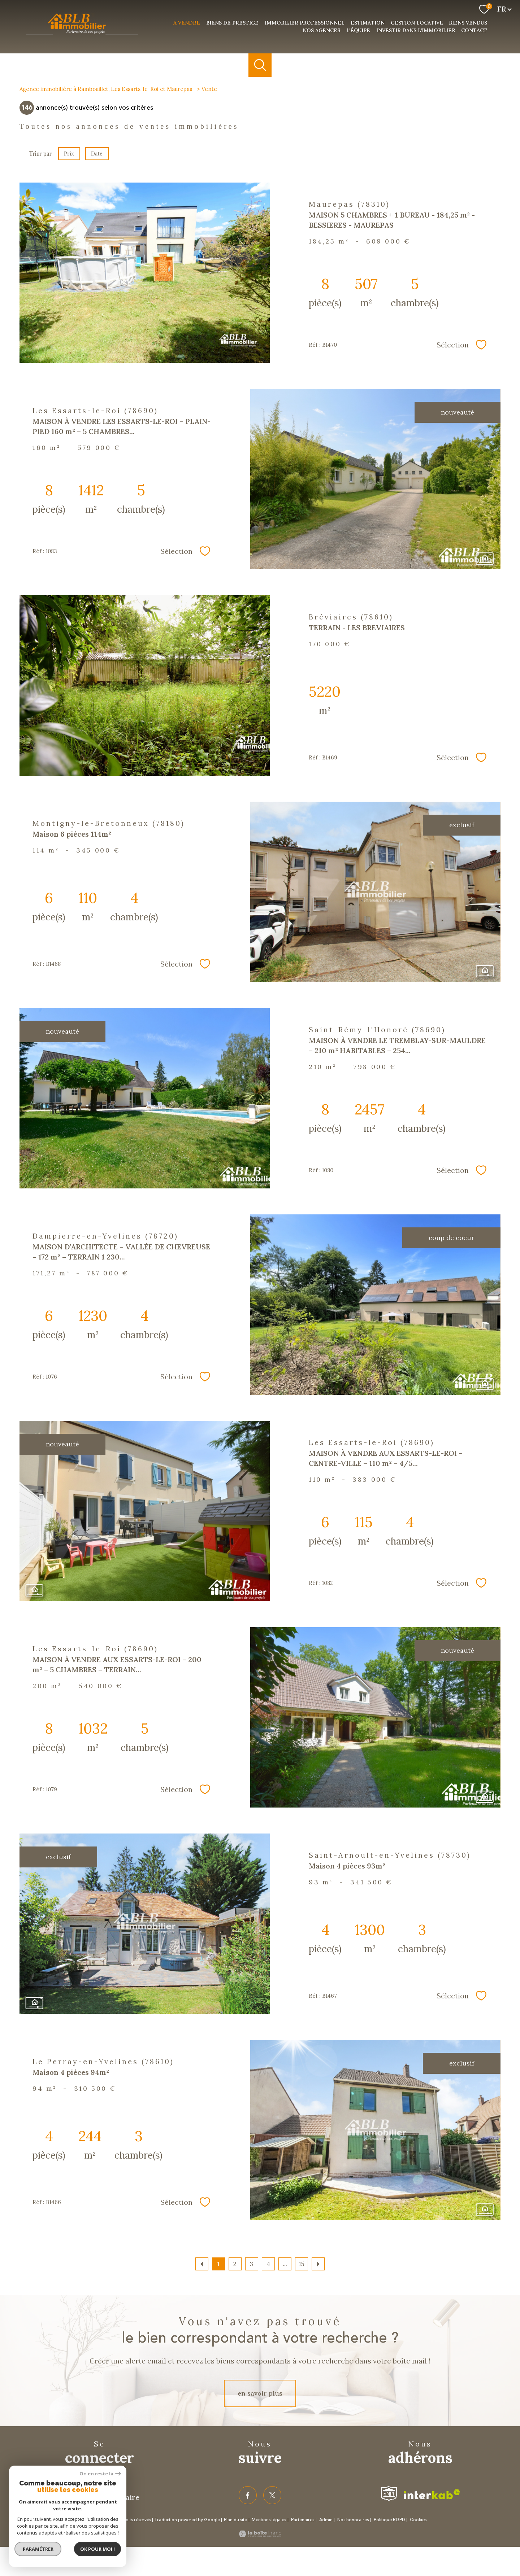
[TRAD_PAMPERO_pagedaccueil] (82, 35)
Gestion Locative (417, 22)
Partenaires (302, 2519)
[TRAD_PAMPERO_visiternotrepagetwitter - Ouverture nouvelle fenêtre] (272, 2495)
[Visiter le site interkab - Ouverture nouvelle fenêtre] (432, 2494)
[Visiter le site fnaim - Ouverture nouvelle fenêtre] (389, 2493)
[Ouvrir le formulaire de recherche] (260, 65)
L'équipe (358, 30)
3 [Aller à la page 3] (251, 2264)
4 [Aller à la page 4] (268, 2264)
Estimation (368, 22)
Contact (474, 30)
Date (97, 153)
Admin (326, 2519)
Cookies (418, 2520)
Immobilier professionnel (304, 22)
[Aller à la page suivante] (318, 2263)
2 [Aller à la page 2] (235, 2264)
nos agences (321, 30)
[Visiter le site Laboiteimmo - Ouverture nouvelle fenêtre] (260, 2535)
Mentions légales (269, 2519)
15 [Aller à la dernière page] (301, 2264)
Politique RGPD (389, 2519)
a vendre (186, 22)
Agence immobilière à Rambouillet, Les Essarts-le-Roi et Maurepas (107, 89)
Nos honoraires (353, 2519)
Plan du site (235, 2519)
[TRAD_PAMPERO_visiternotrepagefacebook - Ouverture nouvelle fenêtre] (248, 2495)
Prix (69, 153)
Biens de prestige (232, 22)
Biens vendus (468, 22)
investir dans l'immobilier (415, 30)
